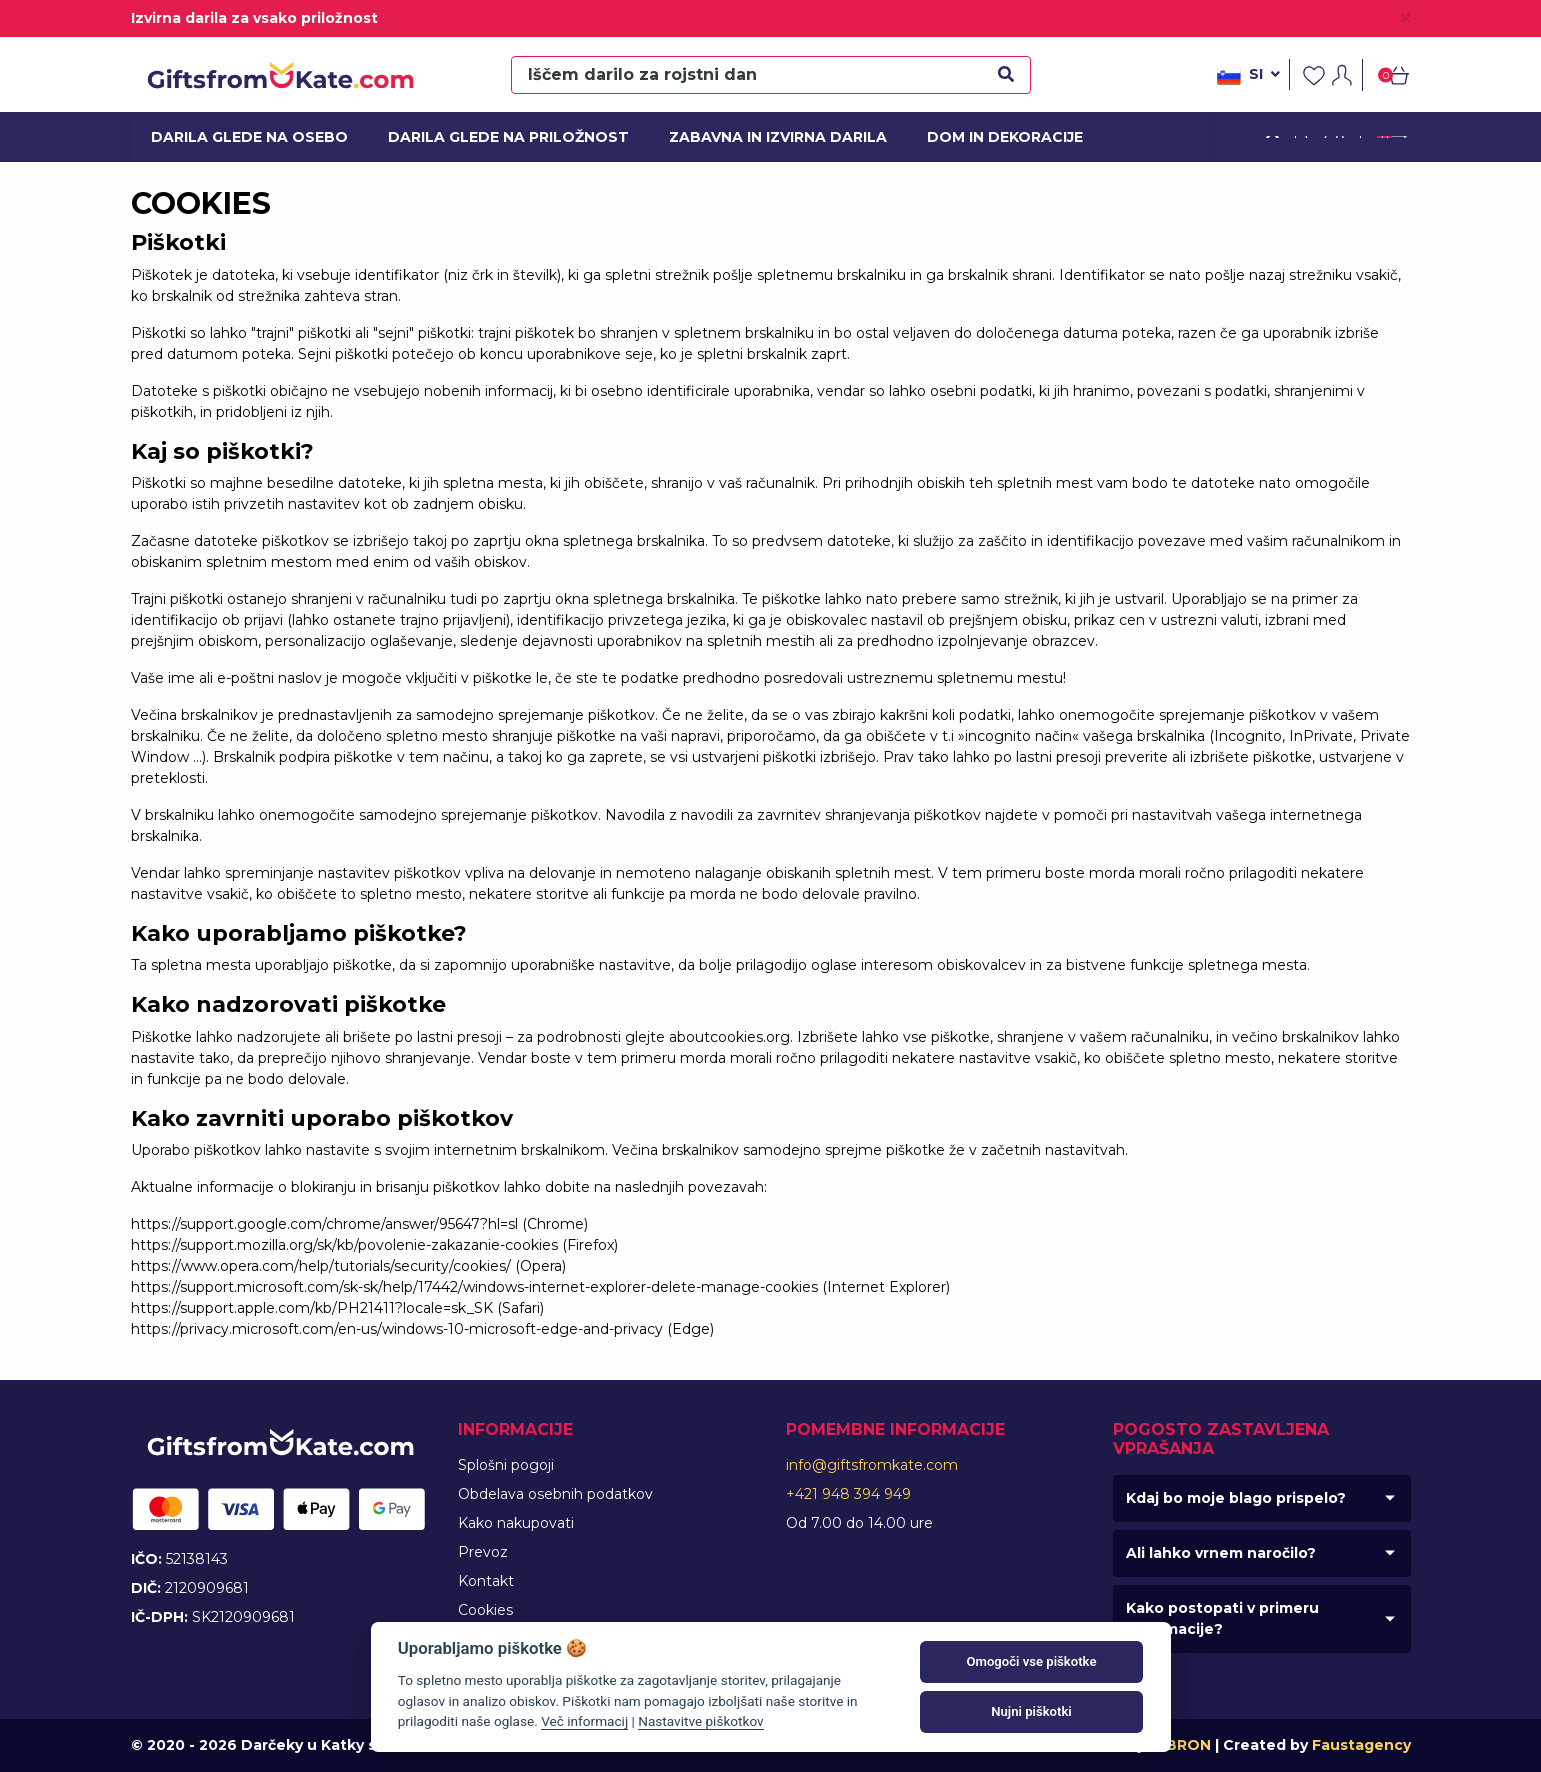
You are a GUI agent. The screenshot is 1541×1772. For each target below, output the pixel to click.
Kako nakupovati (516, 1523)
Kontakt (486, 1581)
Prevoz (483, 1552)
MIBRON (1180, 1745)
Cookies (485, 1610)
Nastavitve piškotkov (700, 1721)
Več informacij (584, 1721)
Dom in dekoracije (998, 137)
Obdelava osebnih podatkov (555, 1494)
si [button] (1248, 76)
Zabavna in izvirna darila (766, 137)
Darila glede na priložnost (495, 137)
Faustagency (1361, 1745)
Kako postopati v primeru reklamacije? (1222, 1618)
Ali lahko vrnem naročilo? (1221, 1553)
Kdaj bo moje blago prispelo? (1236, 1498)
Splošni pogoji (506, 1465)
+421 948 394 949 (848, 1494)
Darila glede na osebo (240, 137)
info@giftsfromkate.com (872, 1465)
